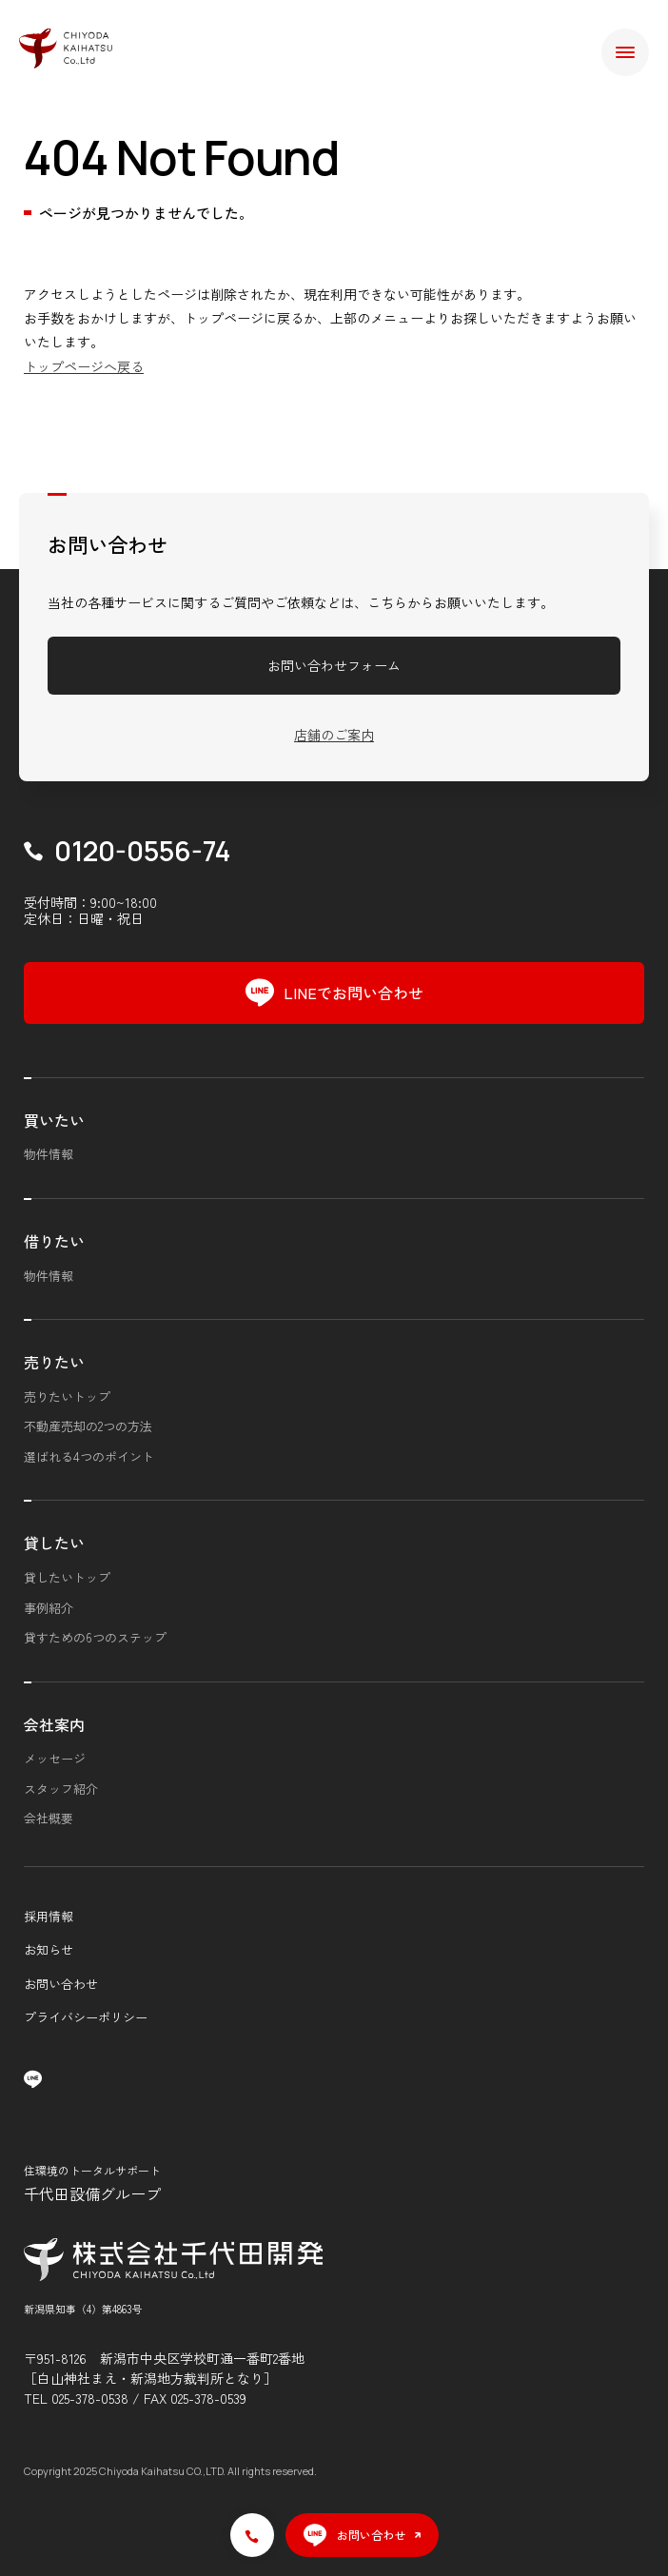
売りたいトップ (67, 1396)
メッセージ (55, 1758)
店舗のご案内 (334, 734)
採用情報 (48, 1916)
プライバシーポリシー (85, 2017)
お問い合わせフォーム (334, 665)
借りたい (54, 1240)
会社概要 (48, 1818)
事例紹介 (48, 1608)
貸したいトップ (67, 1577)
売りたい (54, 1361)
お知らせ (48, 1949)
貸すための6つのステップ (95, 1637)
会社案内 (54, 1724)
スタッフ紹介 (61, 1789)
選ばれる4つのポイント (89, 1456)
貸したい (54, 1542)
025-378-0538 (89, 2398)
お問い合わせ (61, 1984)
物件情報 (48, 1154)
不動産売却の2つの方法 (88, 1426)
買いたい (54, 1120)
